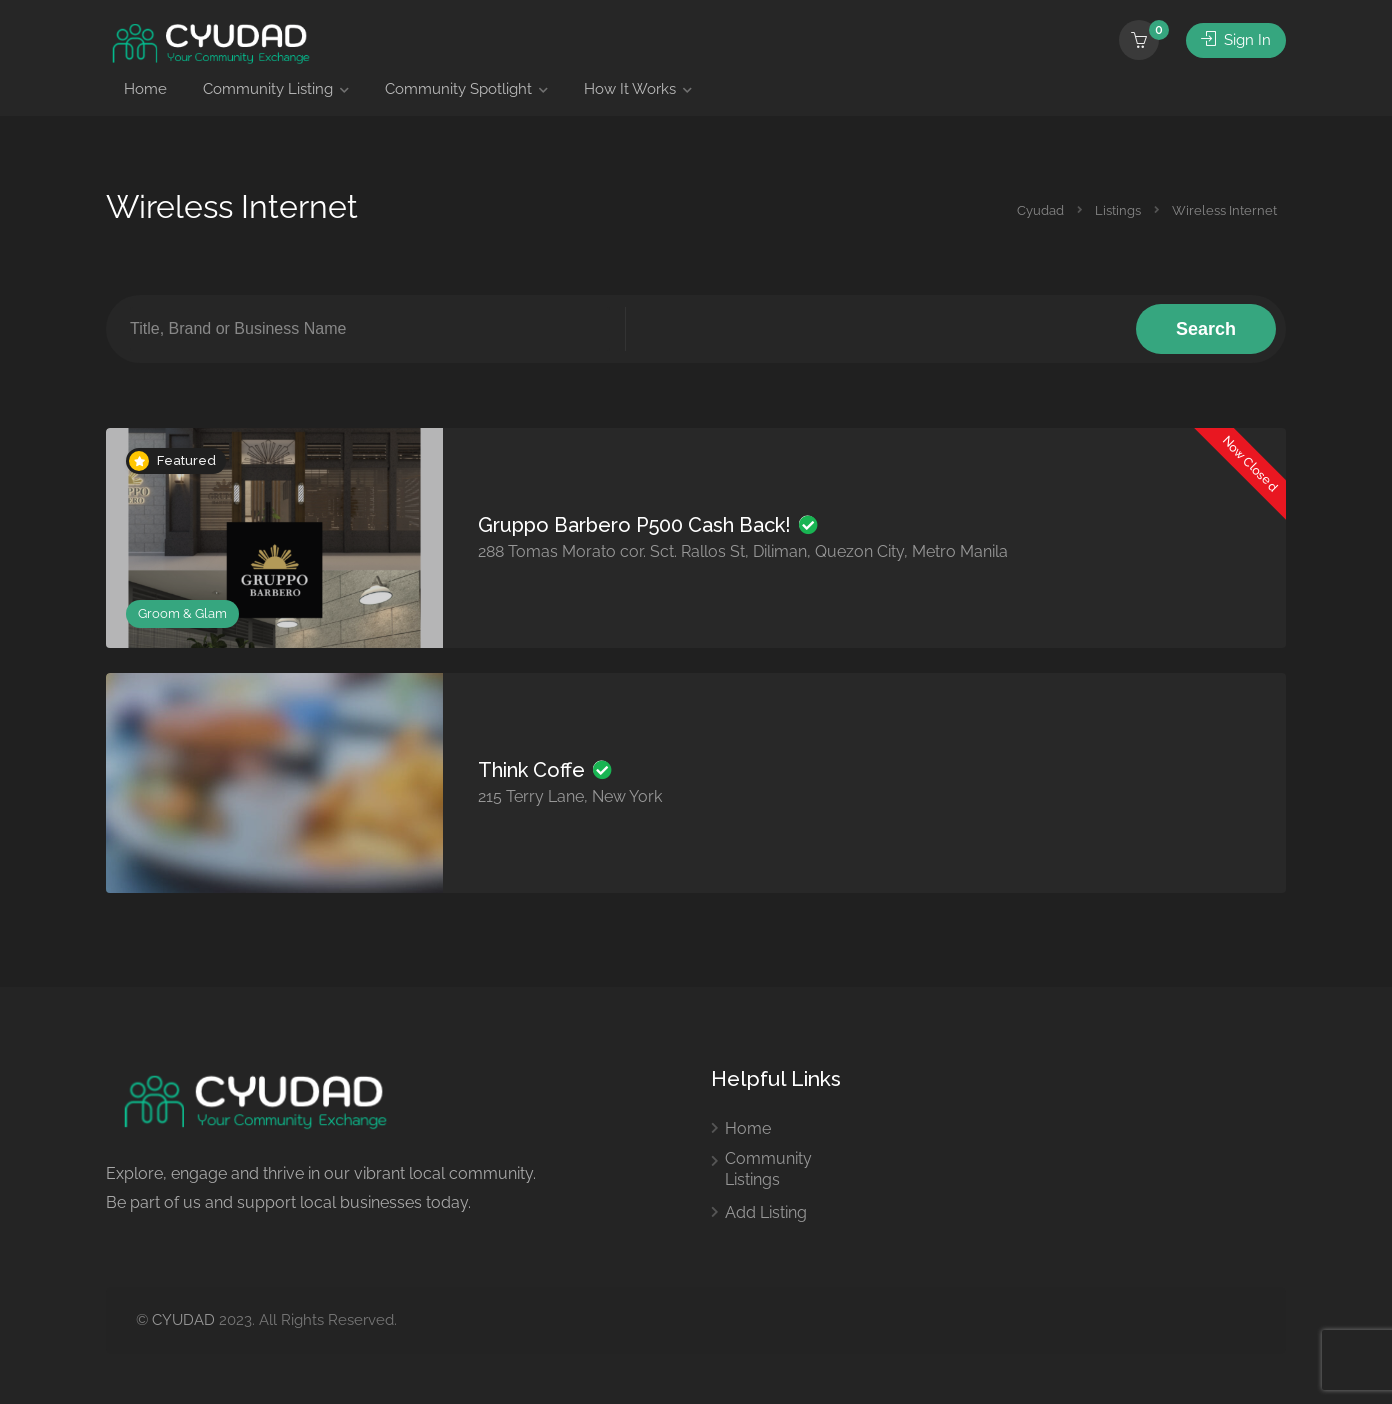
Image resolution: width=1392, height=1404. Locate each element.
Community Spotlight (458, 89)
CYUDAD (183, 1320)
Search (1206, 329)
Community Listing (268, 89)
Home (145, 89)
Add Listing (766, 1212)
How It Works (630, 89)
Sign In (1236, 40)
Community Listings (768, 1169)
